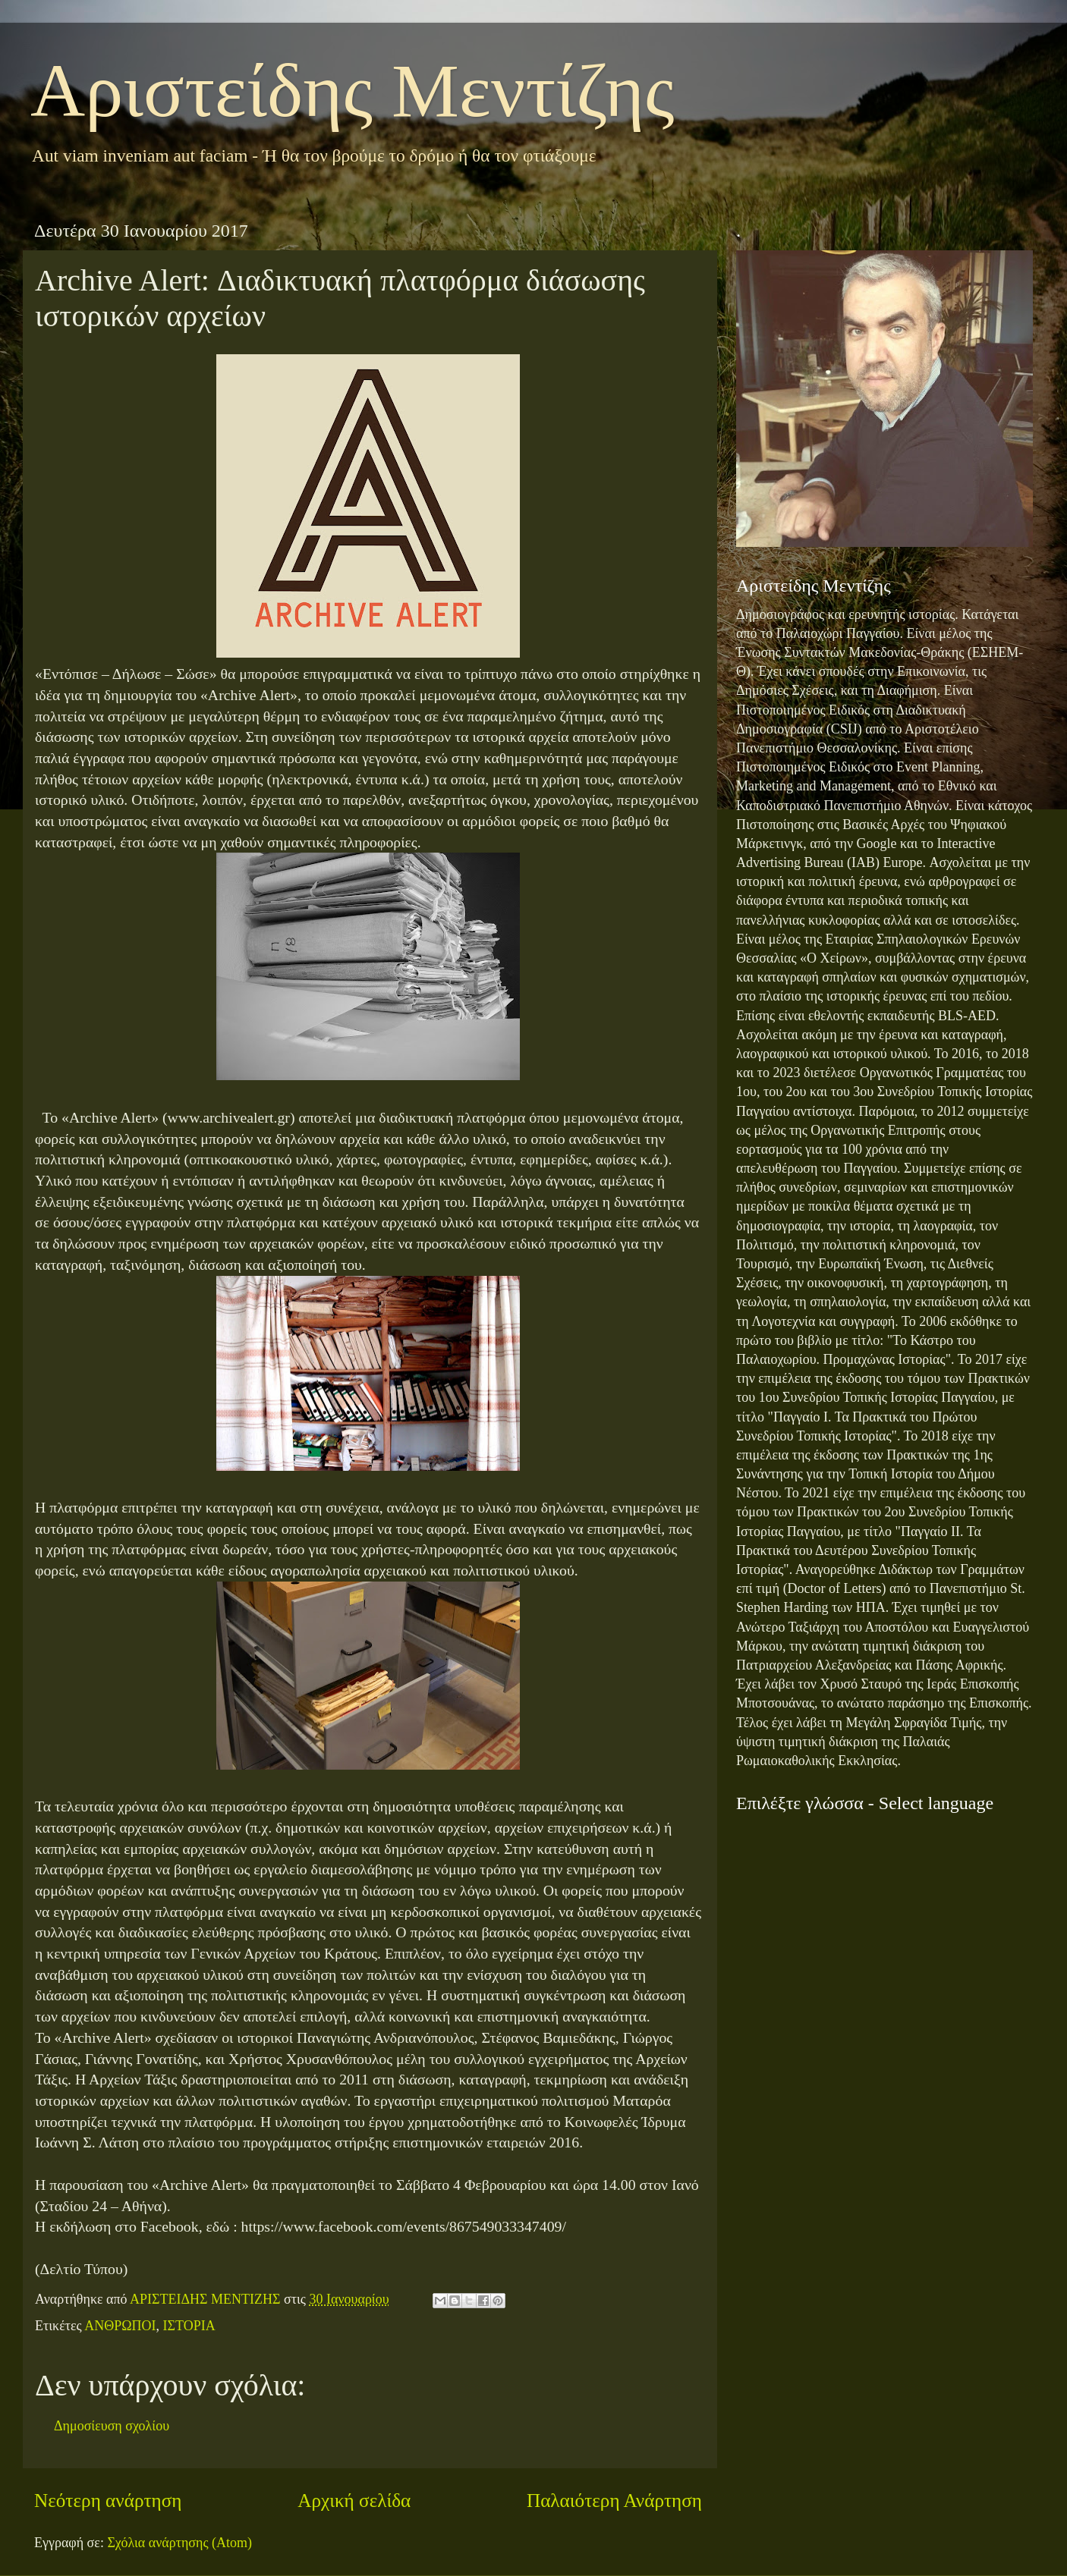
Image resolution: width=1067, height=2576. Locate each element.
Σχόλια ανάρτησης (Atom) (179, 2542)
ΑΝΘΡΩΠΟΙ (120, 2325)
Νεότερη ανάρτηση (108, 2500)
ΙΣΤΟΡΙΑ (189, 2325)
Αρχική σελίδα (354, 2500)
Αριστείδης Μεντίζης (352, 91)
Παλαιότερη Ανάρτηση (614, 2500)
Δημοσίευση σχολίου (111, 2425)
